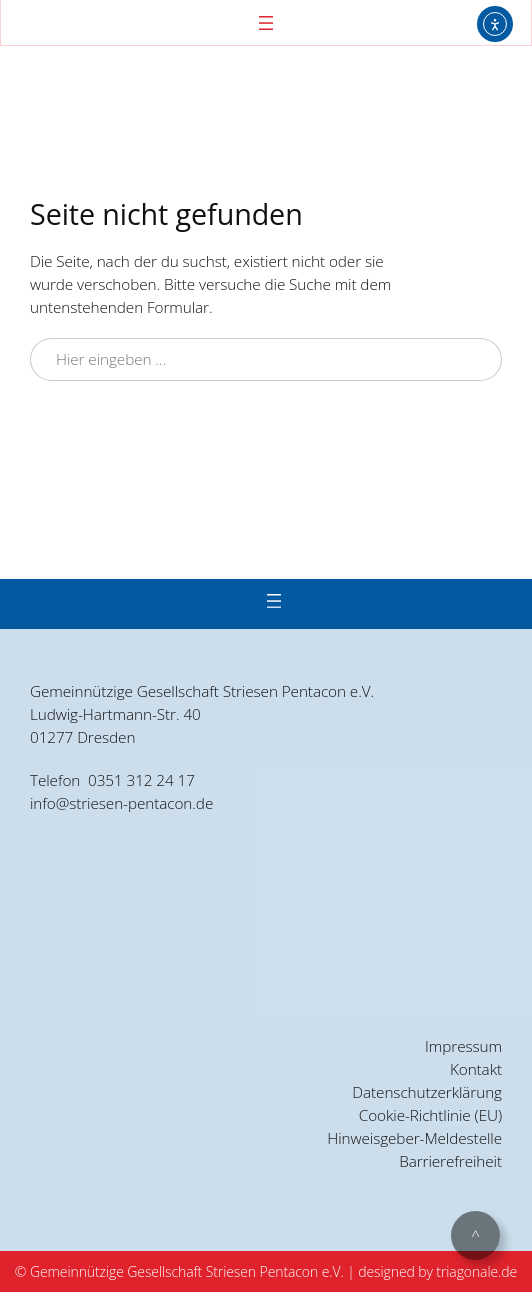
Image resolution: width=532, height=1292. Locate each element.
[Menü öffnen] (266, 23)
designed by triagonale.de (437, 1271)
